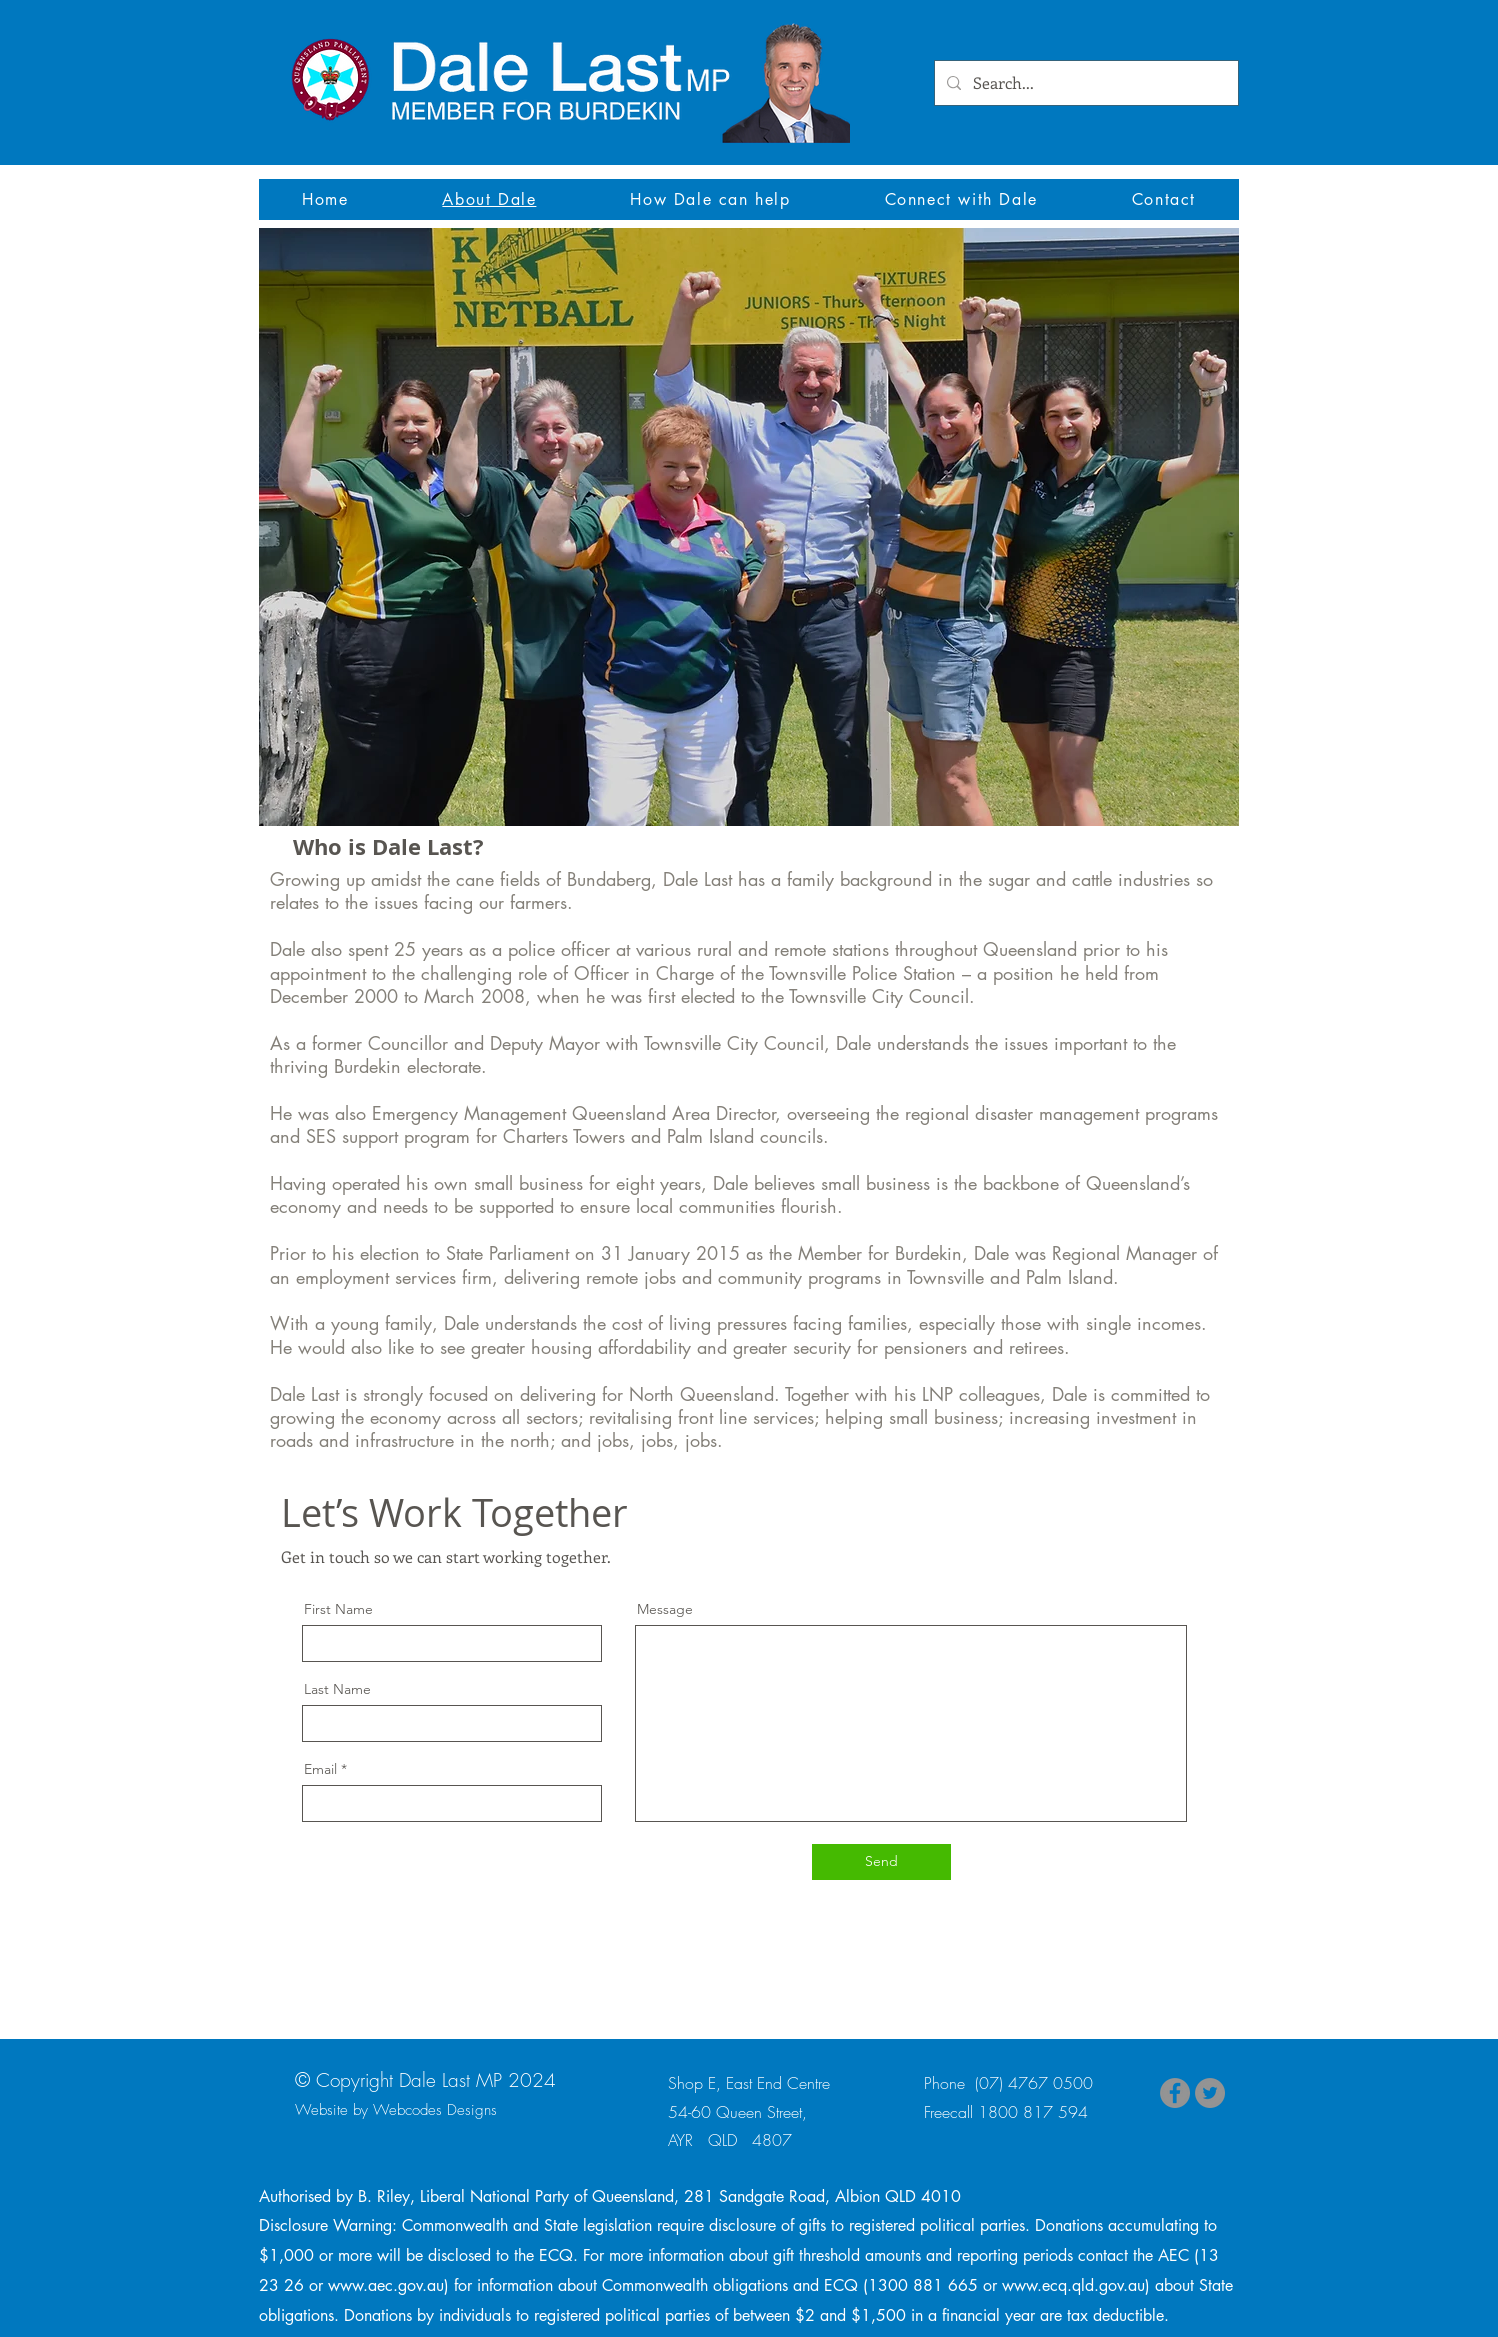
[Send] (881, 1862)
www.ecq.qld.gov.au (1073, 2285)
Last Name (337, 1689)
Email (320, 1769)
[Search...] (1084, 83)
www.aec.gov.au (386, 2285)
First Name (338, 1609)
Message (665, 1609)
